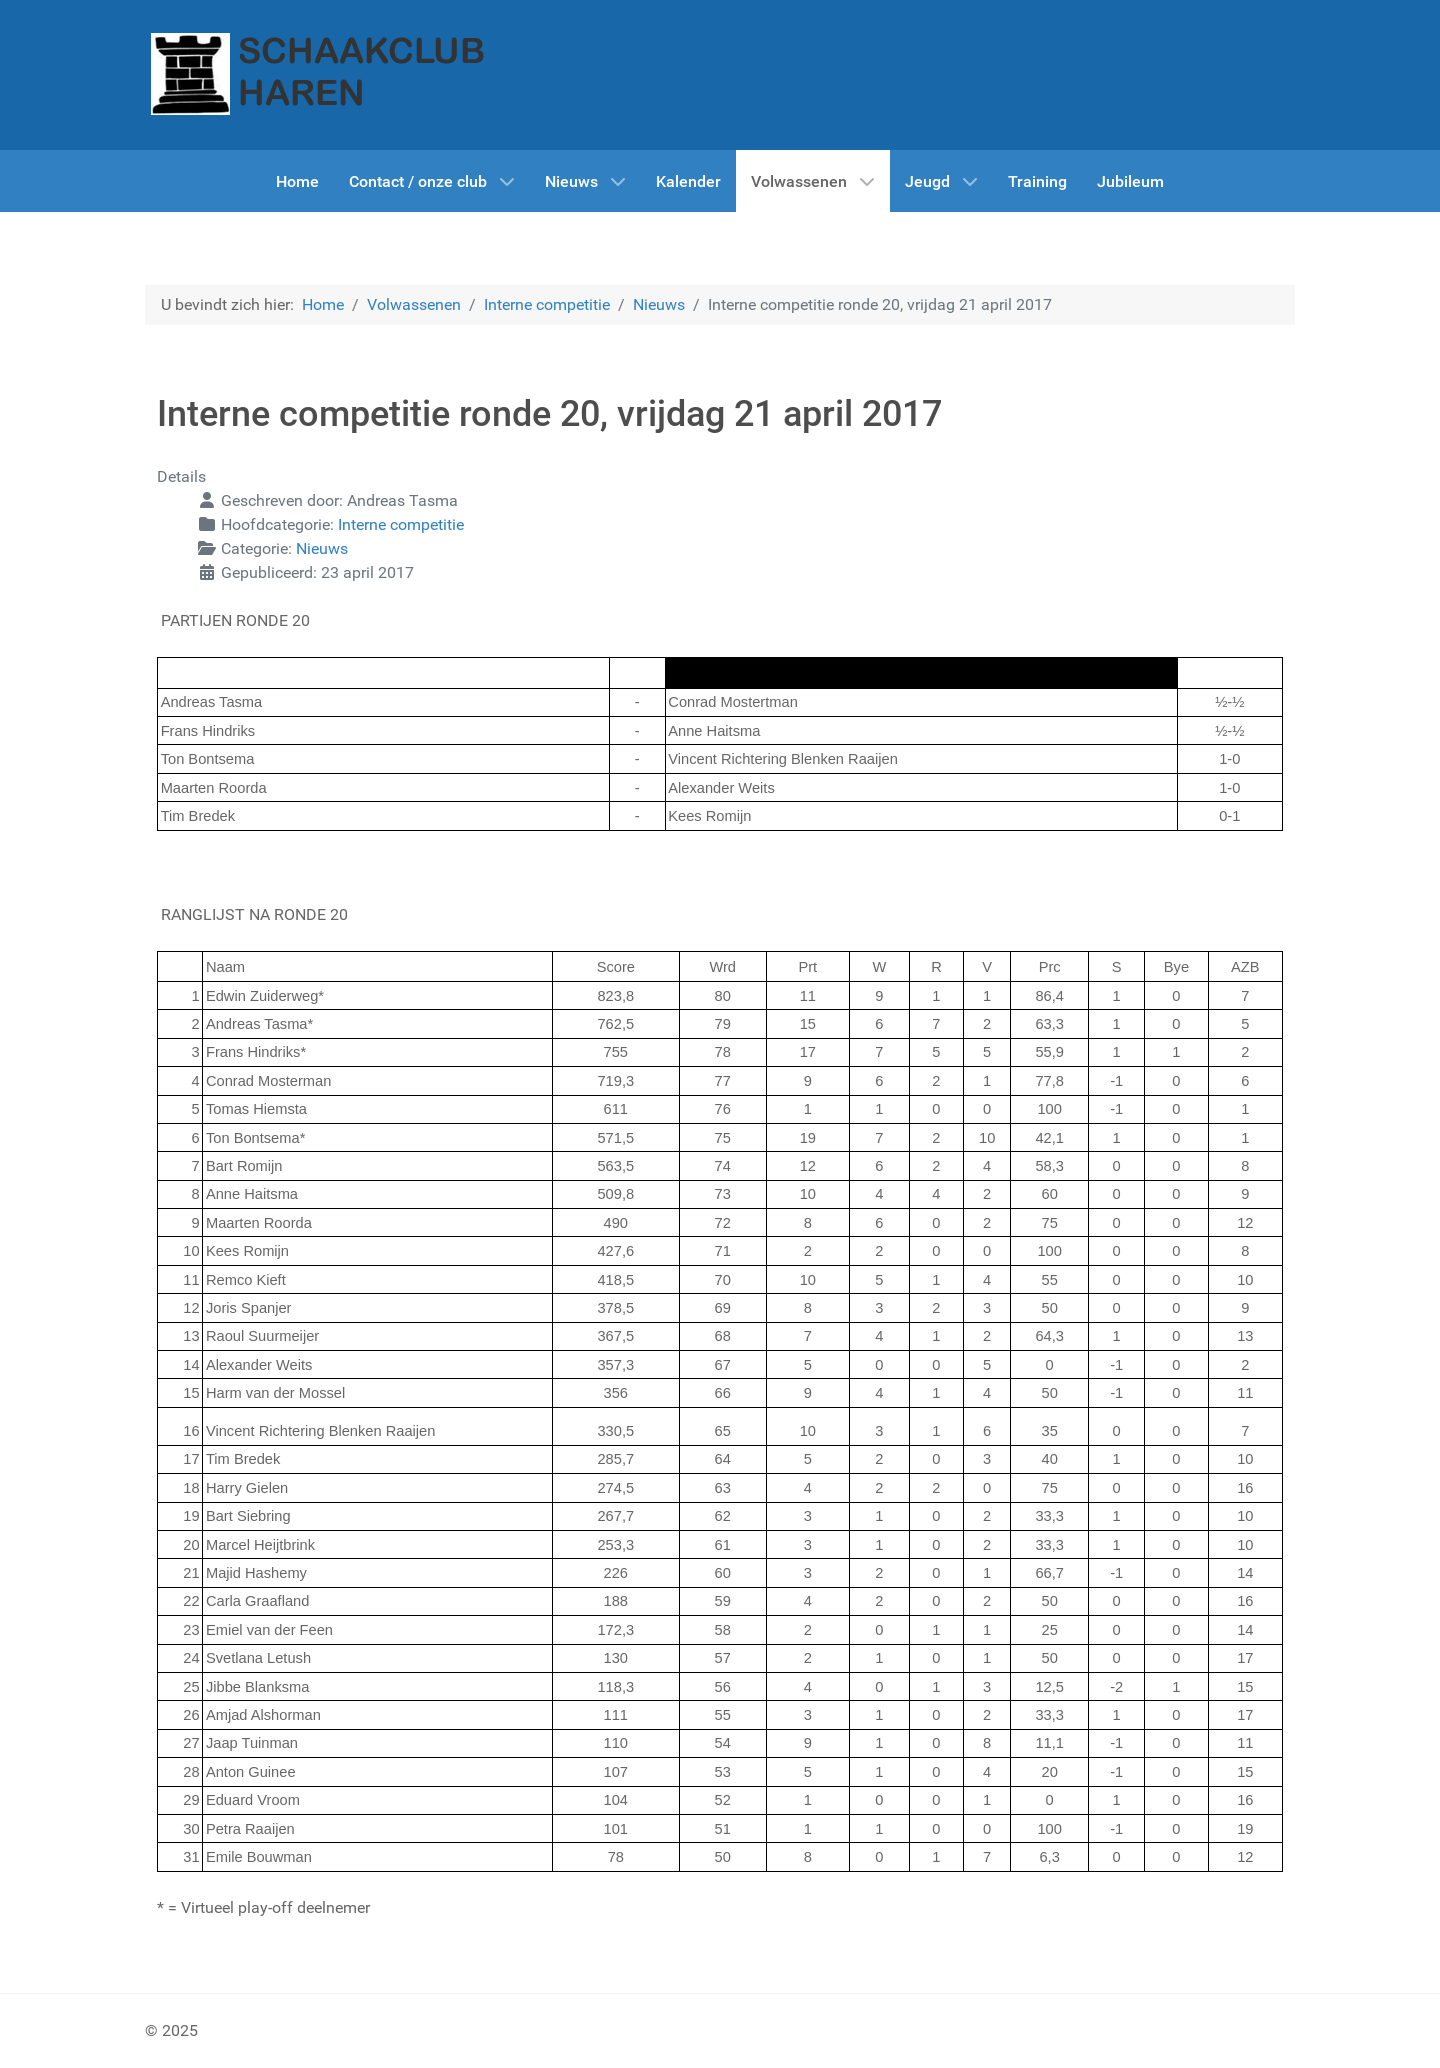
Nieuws (322, 548)
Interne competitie (401, 524)
